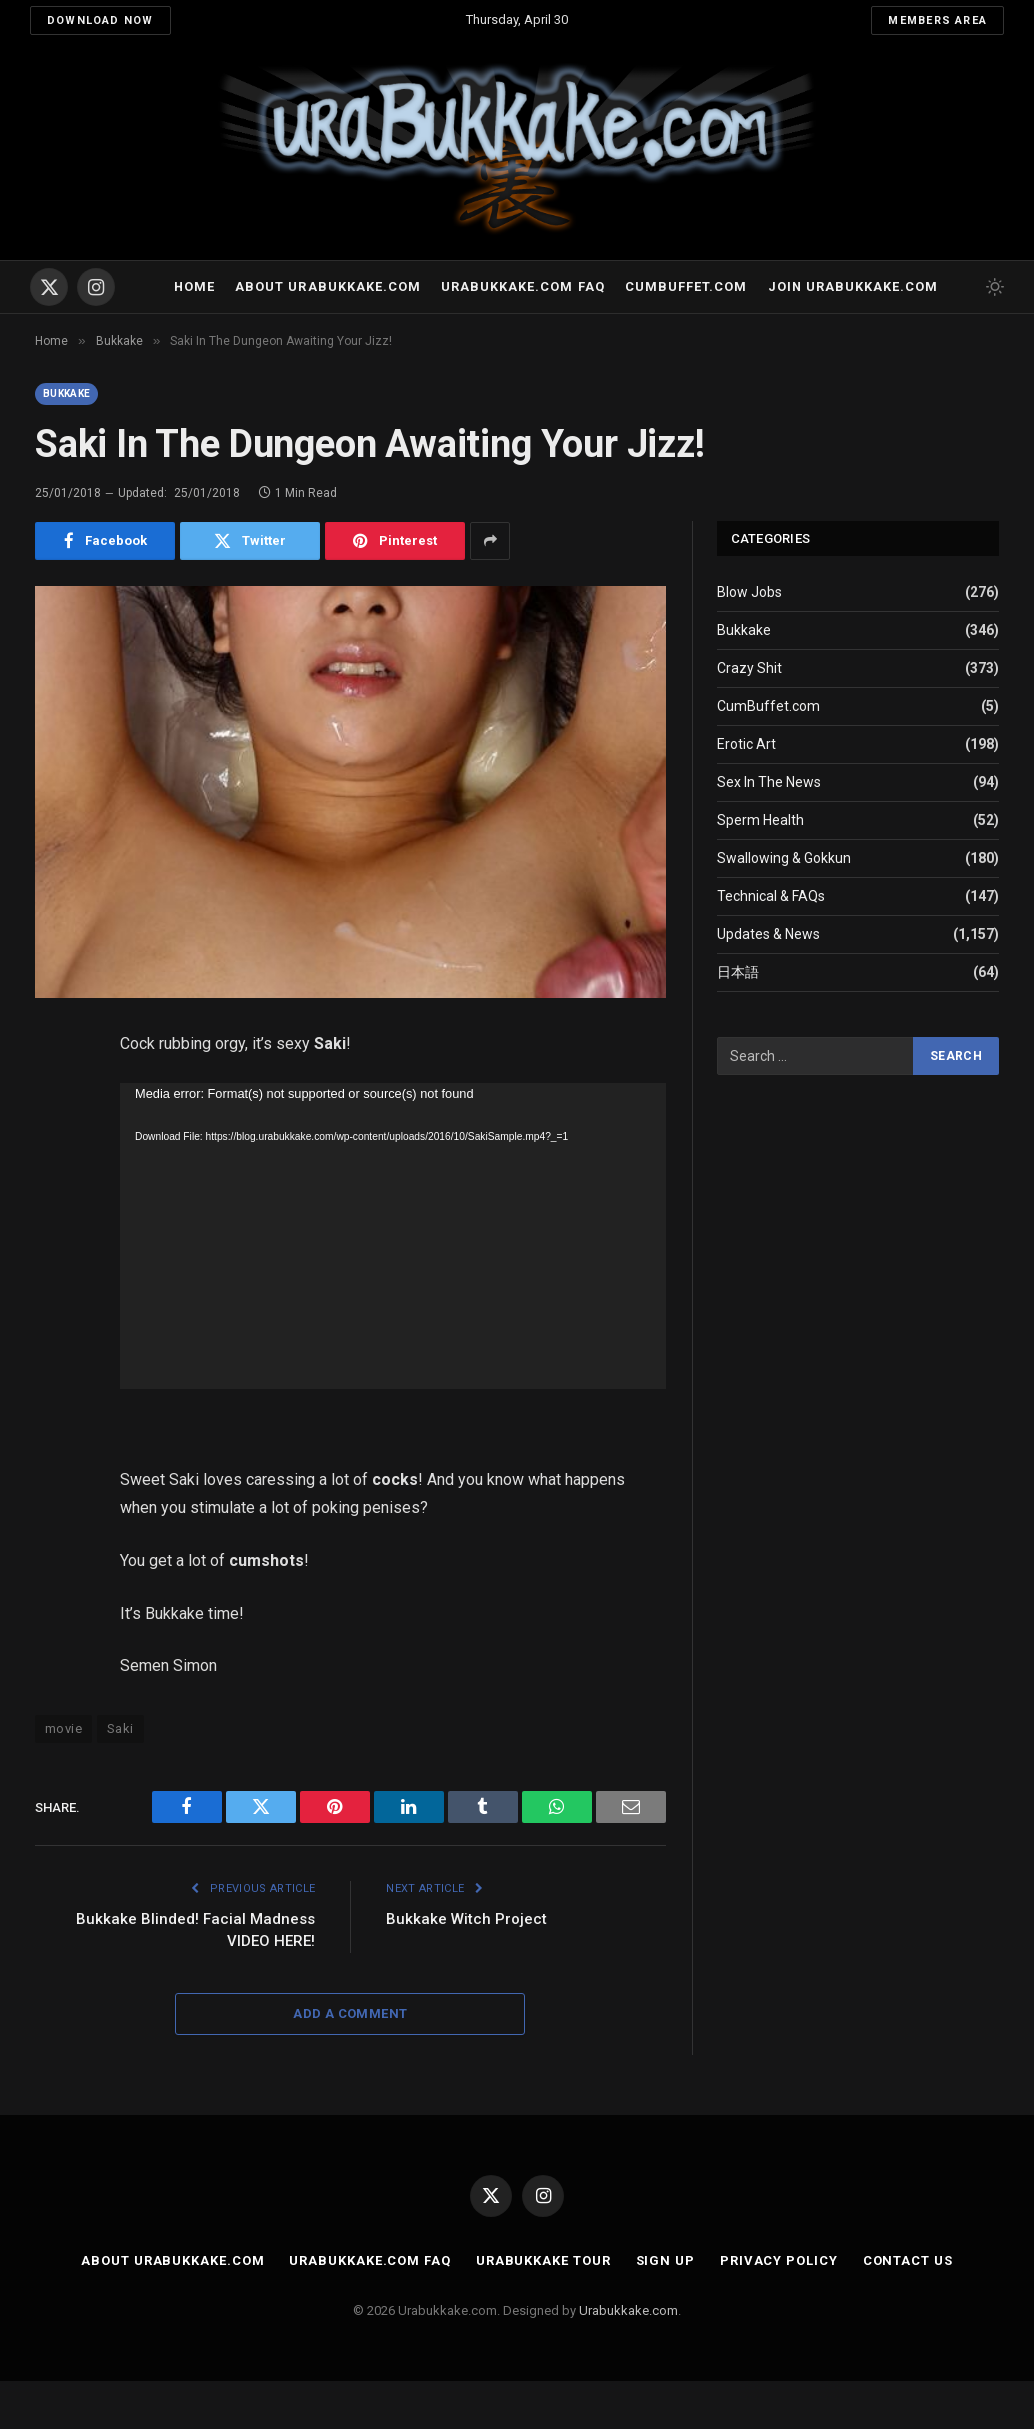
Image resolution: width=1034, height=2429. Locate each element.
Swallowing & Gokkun (784, 858)
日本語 (738, 972)
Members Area (937, 20)
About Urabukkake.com (327, 286)
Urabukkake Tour (543, 2260)
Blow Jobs (749, 592)
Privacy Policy (779, 2260)
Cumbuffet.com (686, 286)
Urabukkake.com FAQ (522, 286)
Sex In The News (769, 782)
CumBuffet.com (768, 706)
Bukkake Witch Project (466, 1919)
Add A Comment (350, 2013)
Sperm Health (760, 820)
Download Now (100, 20)
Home (194, 286)
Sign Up (665, 2260)
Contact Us (908, 2260)
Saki (120, 1728)
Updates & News (768, 934)
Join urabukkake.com (853, 286)
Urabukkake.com (628, 2310)
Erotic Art (746, 744)
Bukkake (66, 393)
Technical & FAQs (771, 896)
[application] (393, 1236)
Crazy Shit (749, 668)
